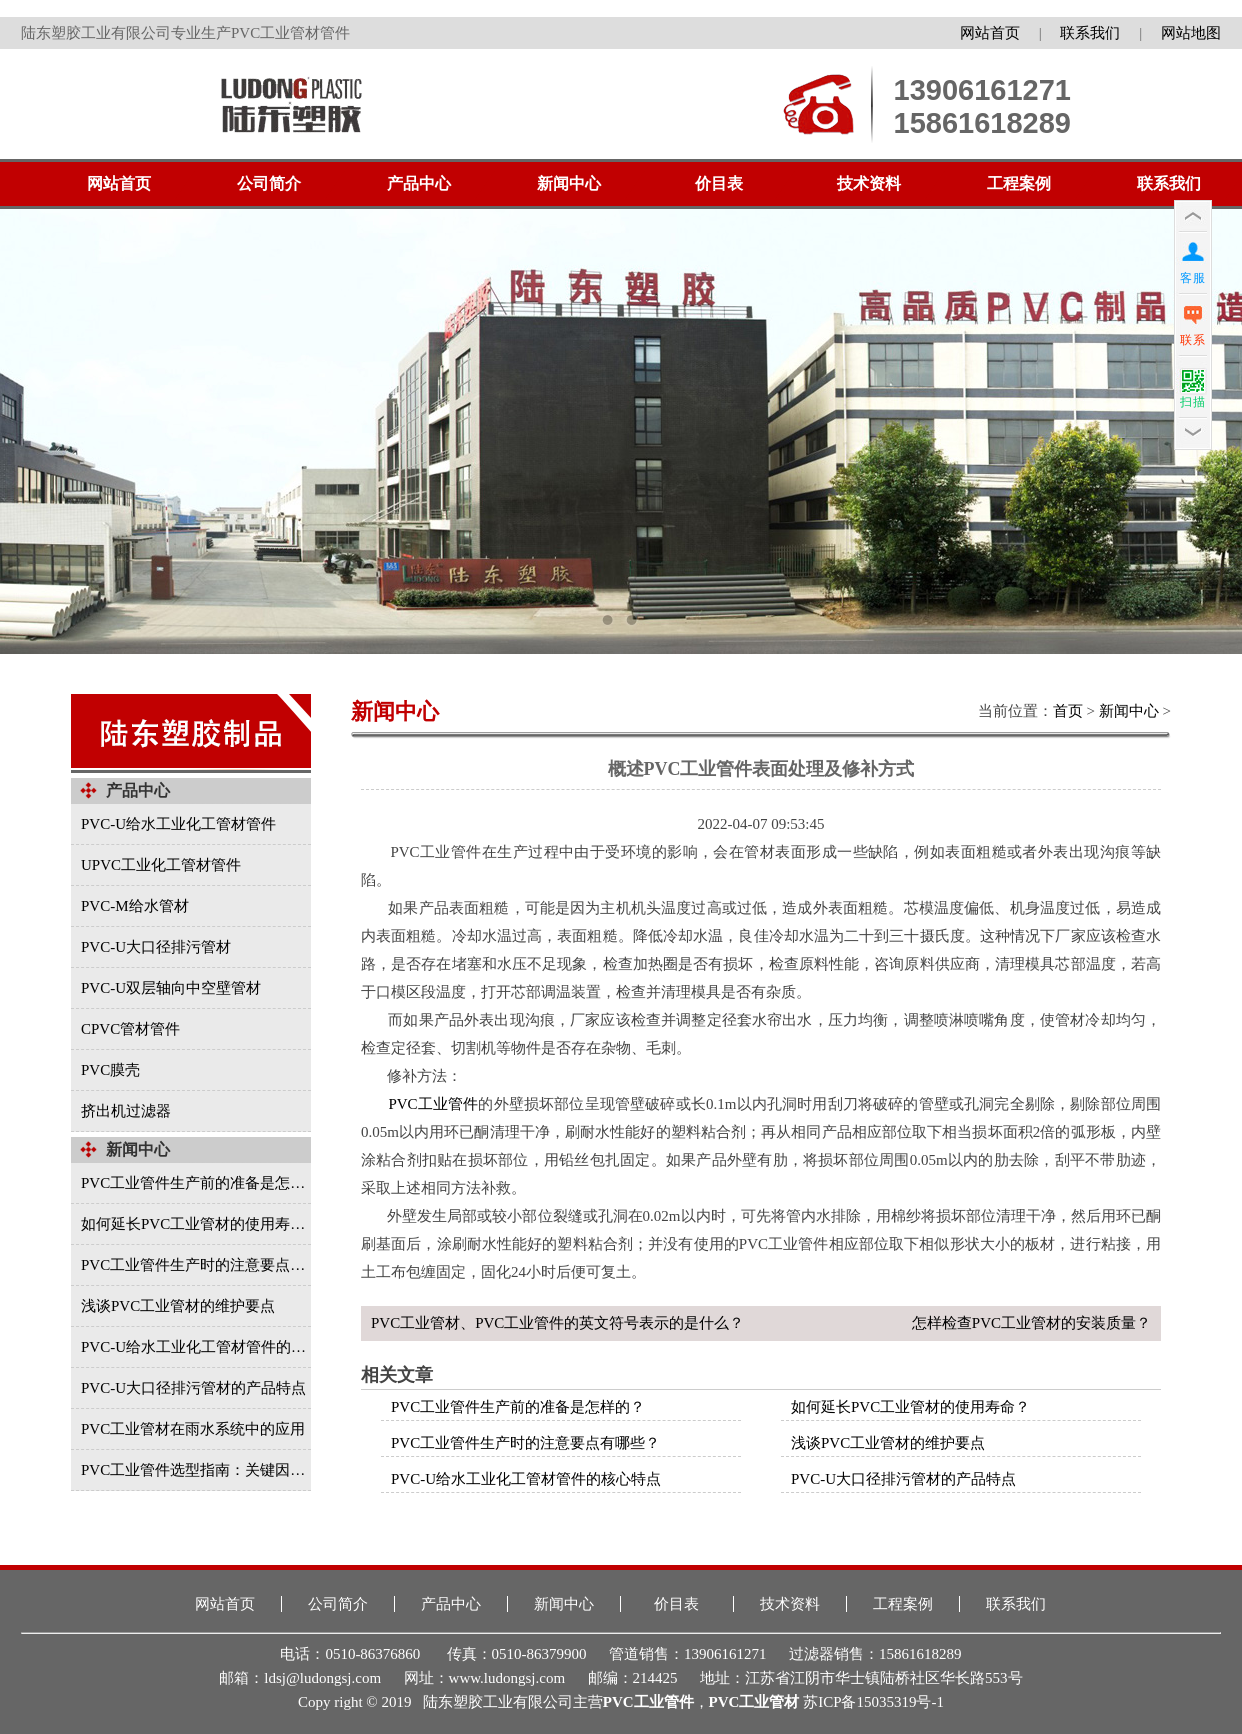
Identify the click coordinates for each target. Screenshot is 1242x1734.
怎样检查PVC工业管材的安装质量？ (1031, 1323)
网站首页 (990, 33)
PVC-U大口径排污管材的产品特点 (903, 1479)
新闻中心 (1129, 711)
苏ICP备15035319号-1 (873, 1702)
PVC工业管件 (433, 1104)
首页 (1068, 711)
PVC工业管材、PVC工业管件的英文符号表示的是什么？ (557, 1323)
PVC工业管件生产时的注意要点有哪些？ (525, 1443)
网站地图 (1191, 33)
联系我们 (1090, 33)
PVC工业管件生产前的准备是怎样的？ (518, 1407)
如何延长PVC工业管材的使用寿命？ (910, 1407)
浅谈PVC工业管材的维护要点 (888, 1443)
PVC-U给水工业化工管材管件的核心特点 (526, 1479)
